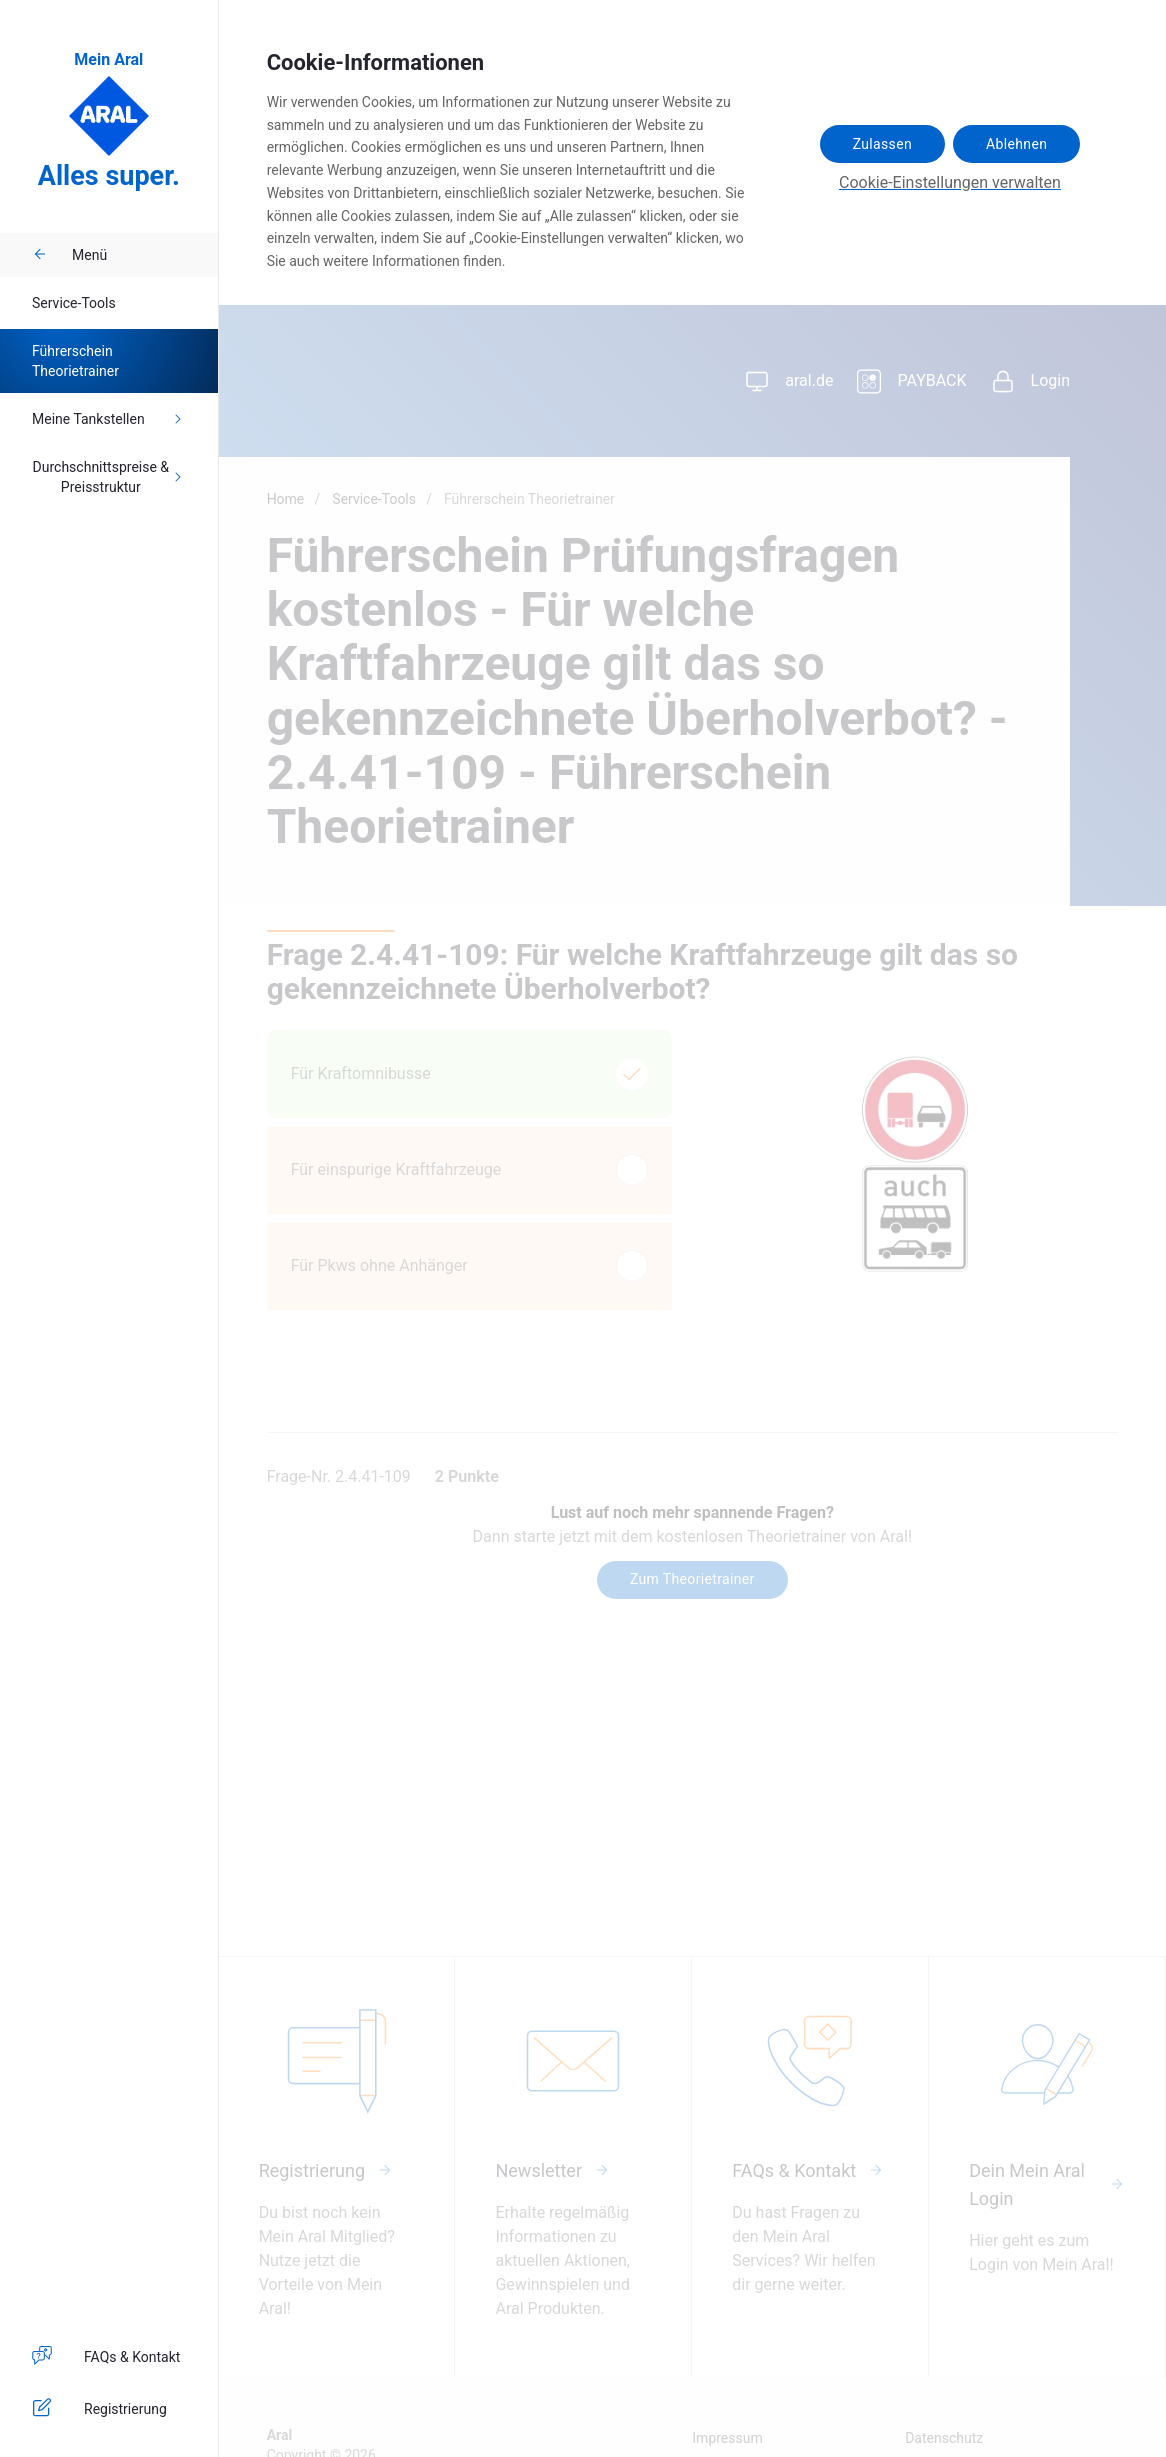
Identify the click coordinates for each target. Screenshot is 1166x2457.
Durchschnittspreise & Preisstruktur (109, 477)
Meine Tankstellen (109, 419)
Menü (69, 255)
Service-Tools (74, 303)
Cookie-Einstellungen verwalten (950, 182)
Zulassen (882, 144)
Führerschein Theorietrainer (75, 361)
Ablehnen (1016, 144)
